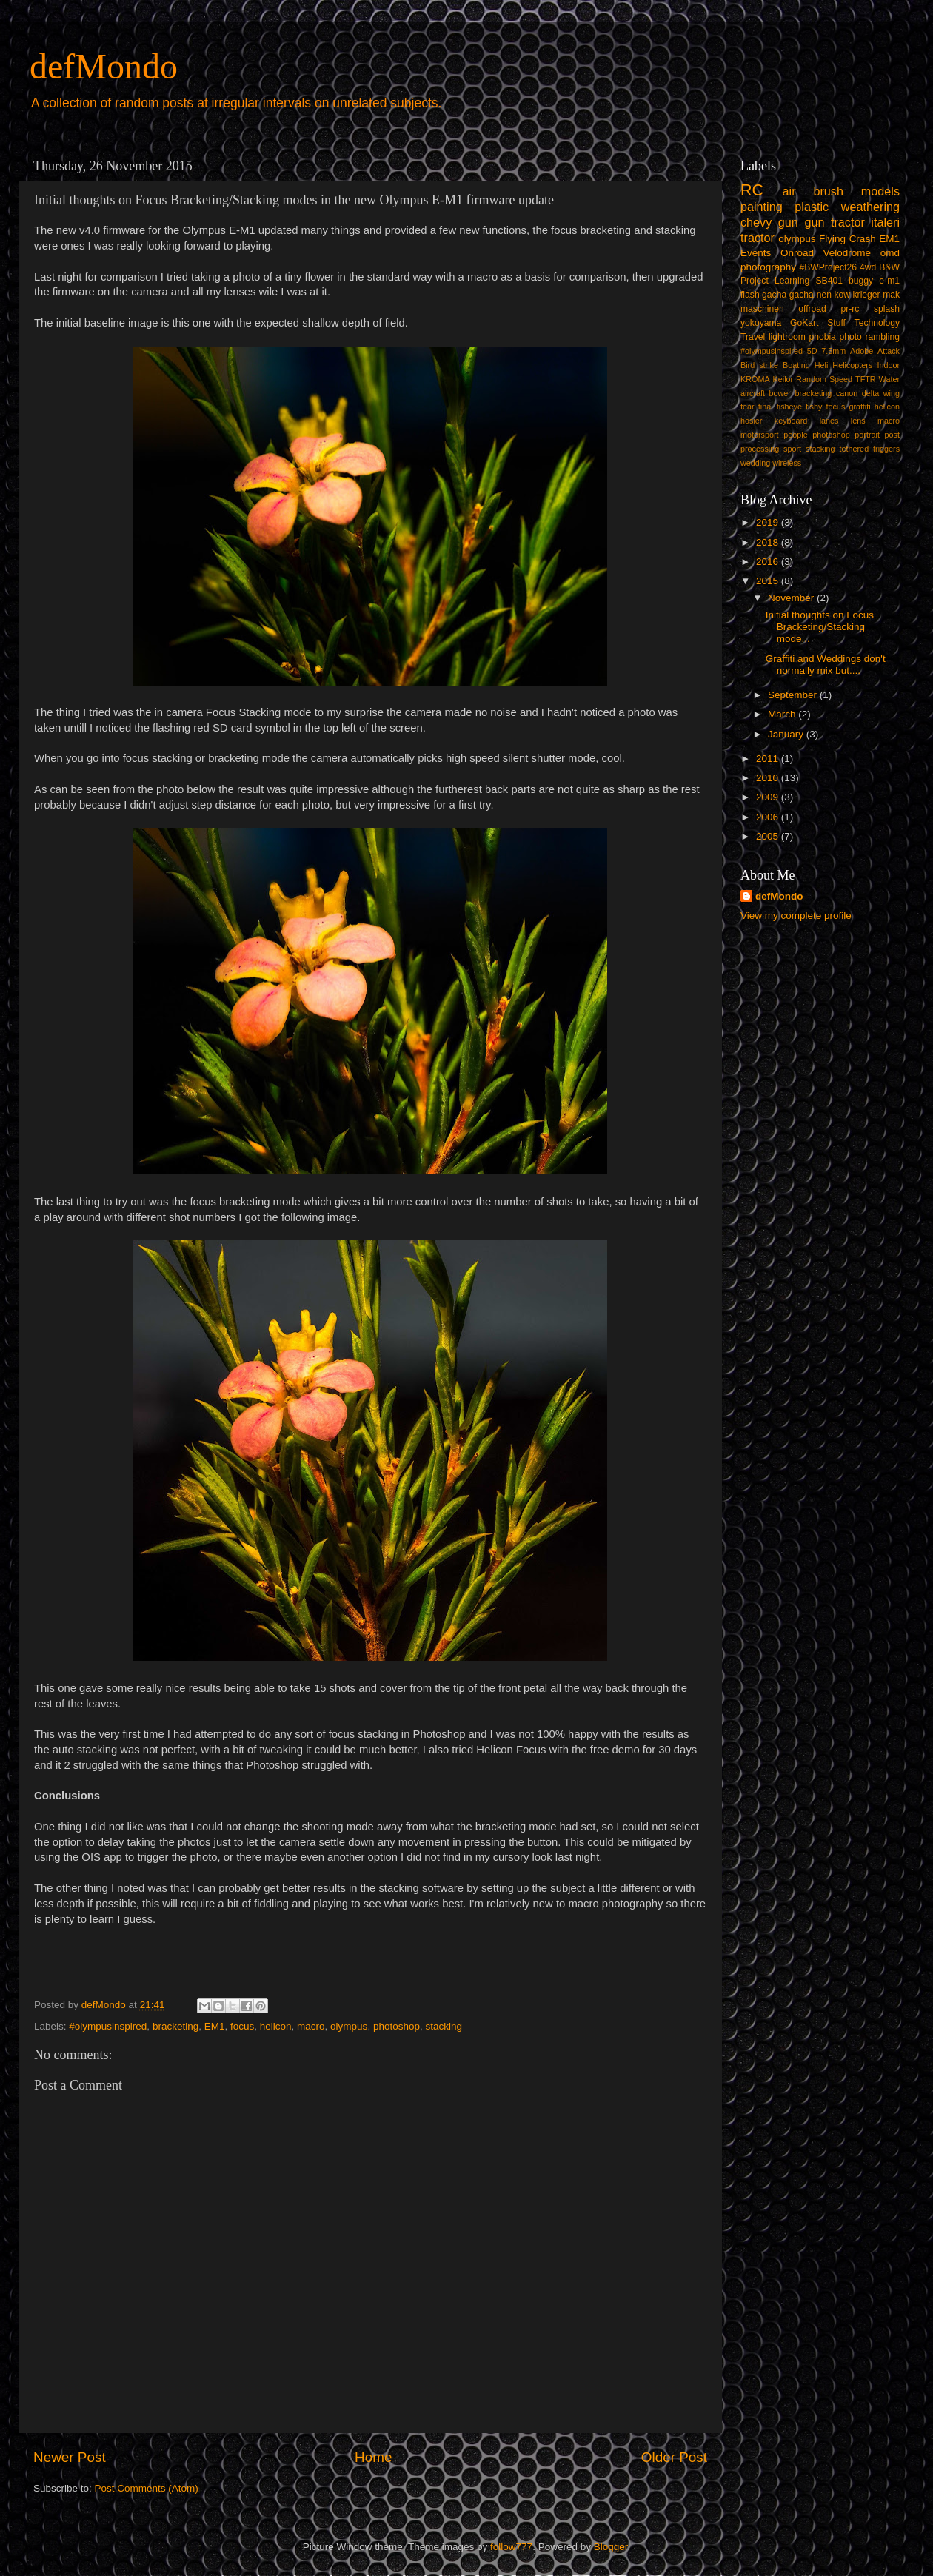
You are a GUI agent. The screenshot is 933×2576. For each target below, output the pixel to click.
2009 (768, 797)
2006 (768, 817)
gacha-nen (810, 295)
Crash (862, 238)
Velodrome (847, 252)
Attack (888, 351)
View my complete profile (796, 915)
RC (751, 190)
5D (812, 351)
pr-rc (849, 309)
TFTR (865, 379)
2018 (768, 542)
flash (750, 295)
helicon (276, 2026)
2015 (768, 580)
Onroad (797, 252)
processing (759, 448)
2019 (768, 522)
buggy (861, 280)
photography (768, 266)
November (792, 597)
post (892, 434)
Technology (877, 323)
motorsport (759, 434)
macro (311, 2026)
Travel (752, 337)
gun (788, 222)
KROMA (755, 379)
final (765, 406)
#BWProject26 (828, 267)
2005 (768, 836)
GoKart (804, 323)
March (783, 714)
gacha (774, 295)
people (795, 434)
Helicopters (852, 365)
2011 (768, 758)
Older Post (674, 2457)
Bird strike (759, 365)
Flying (832, 238)
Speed (840, 379)
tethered (854, 448)
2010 (768, 777)
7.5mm (833, 351)
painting (761, 206)
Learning (792, 280)
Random (811, 379)
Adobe (861, 351)
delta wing (881, 393)
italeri (885, 222)
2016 (768, 561)
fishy (814, 406)
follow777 (511, 2546)
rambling (882, 337)
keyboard (791, 420)
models (880, 191)
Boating (796, 365)
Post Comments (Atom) (146, 2488)
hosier (751, 420)
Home (373, 2457)
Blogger (611, 2546)
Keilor (783, 379)
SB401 (828, 280)
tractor (757, 237)
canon (846, 393)
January (787, 734)
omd (890, 252)
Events (755, 252)
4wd (868, 267)
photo (850, 337)
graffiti (859, 406)
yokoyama (760, 323)
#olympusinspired (108, 2026)
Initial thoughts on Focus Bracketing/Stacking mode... (820, 626)
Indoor (888, 365)
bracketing (175, 2026)
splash (887, 309)
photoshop (396, 2026)
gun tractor (834, 222)
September (794, 694)
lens (858, 420)
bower (780, 393)
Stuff (836, 323)
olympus (348, 2026)
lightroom (787, 337)
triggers (886, 448)
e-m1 (889, 280)
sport (792, 448)
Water (889, 379)
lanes (829, 420)
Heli (822, 365)
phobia (822, 337)
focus (242, 2026)
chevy (756, 222)
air (789, 191)
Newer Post (69, 2457)
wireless (786, 462)
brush (828, 191)
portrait (867, 434)
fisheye (789, 406)
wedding (755, 462)
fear (747, 406)
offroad (812, 309)
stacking (443, 2026)
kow (843, 295)
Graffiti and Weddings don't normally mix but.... (826, 664)
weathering (870, 206)
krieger (866, 295)
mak (891, 295)
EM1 (214, 2026)
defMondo (104, 66)
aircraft (752, 393)
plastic (812, 206)
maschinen (762, 309)
